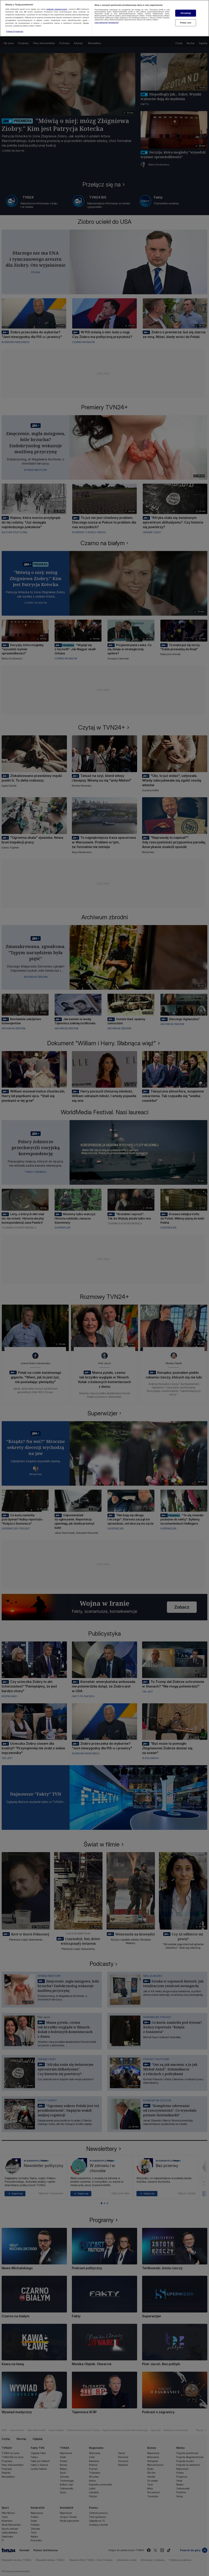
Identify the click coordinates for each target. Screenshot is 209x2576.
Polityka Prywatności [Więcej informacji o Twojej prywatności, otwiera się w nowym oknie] (14, 31)
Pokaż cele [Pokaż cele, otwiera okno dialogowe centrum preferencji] (185, 22)
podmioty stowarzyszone (56, 9)
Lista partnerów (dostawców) (107, 22)
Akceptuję (185, 13)
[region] (104, 18)
